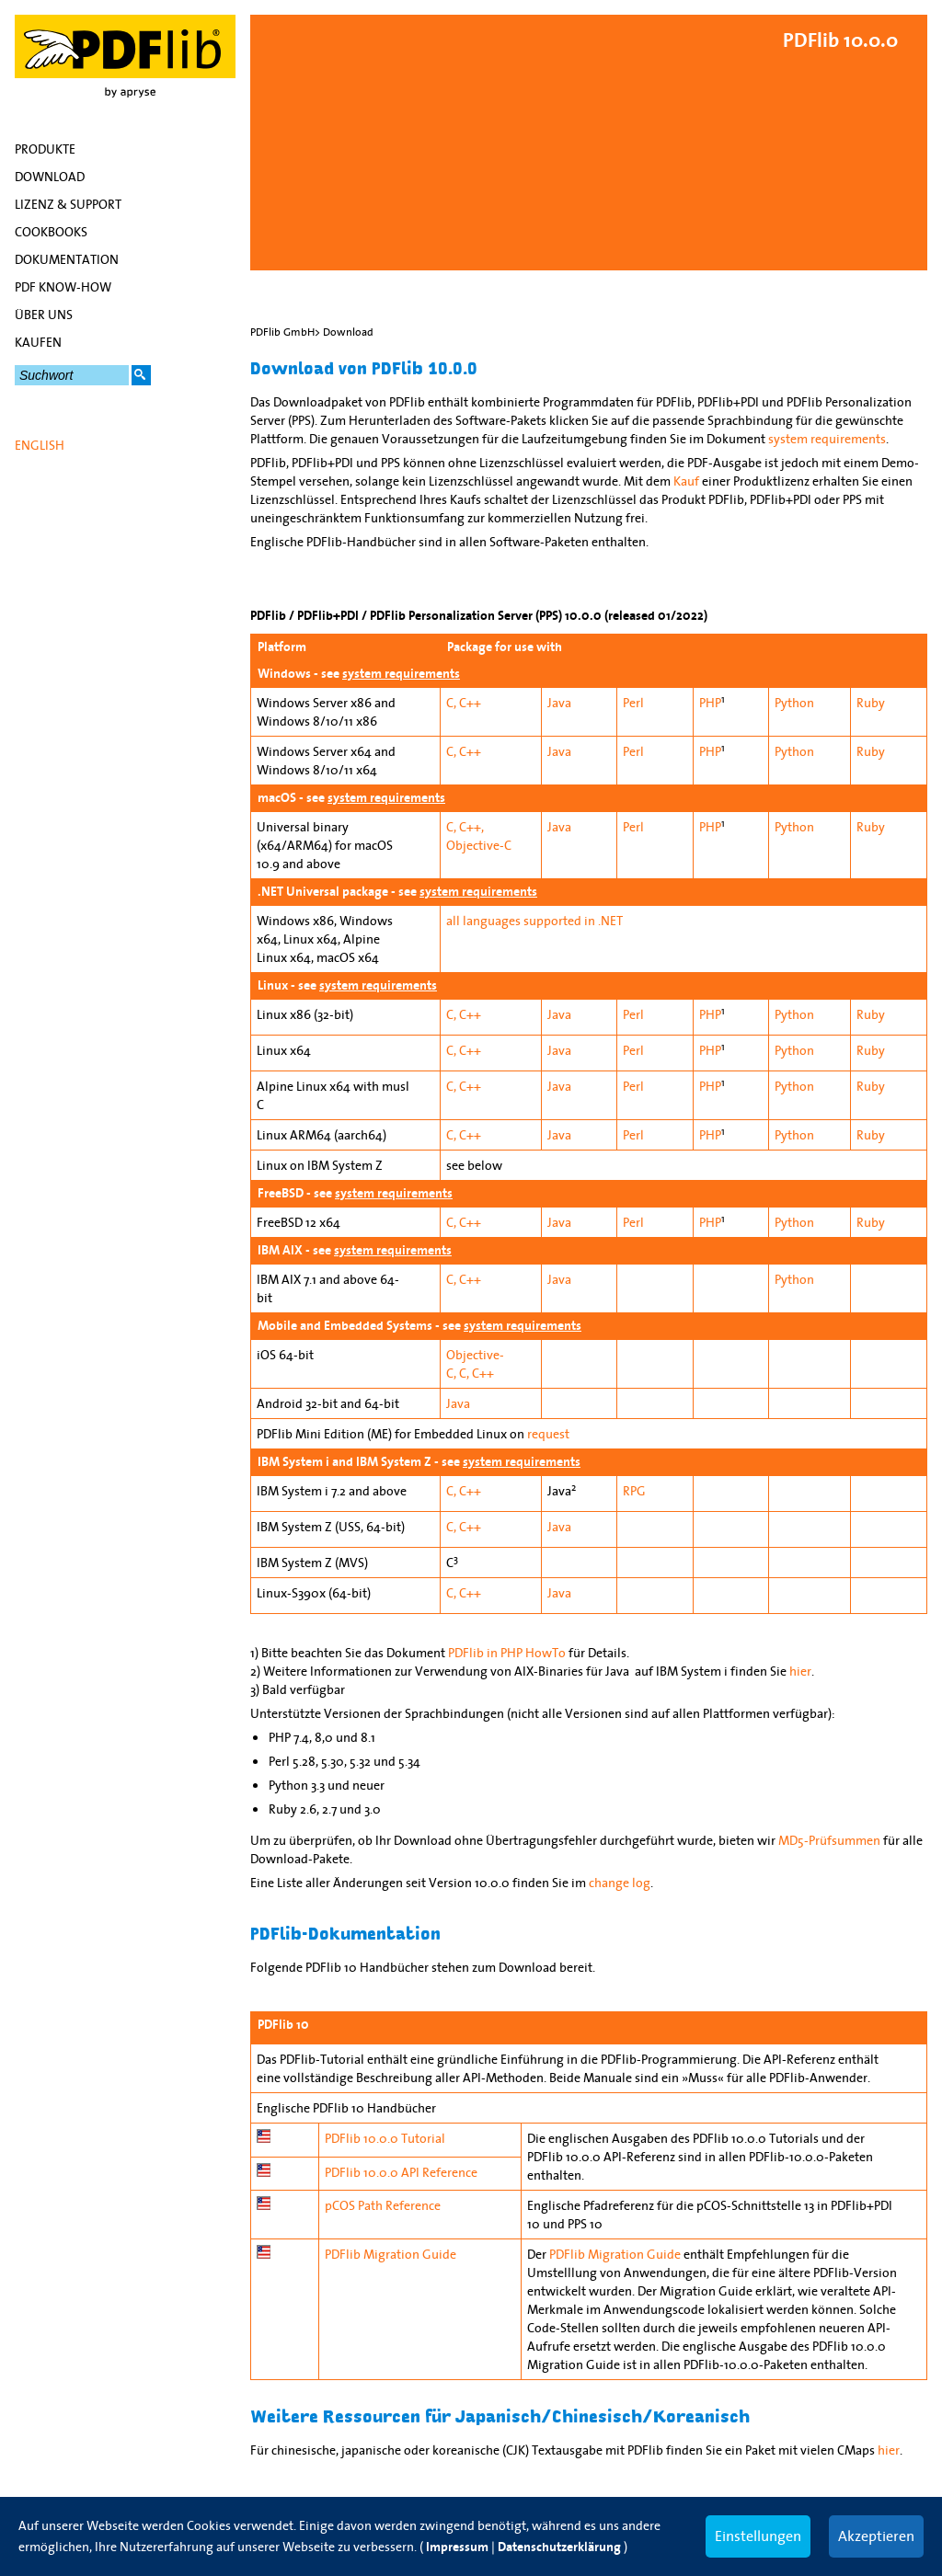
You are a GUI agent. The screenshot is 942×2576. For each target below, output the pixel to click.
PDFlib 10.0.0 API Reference (401, 2172)
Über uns (44, 314)
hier (800, 1671)
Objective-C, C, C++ (475, 1364)
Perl (633, 703)
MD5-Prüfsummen (829, 1840)
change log (619, 1882)
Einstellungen (758, 2535)
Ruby (870, 703)
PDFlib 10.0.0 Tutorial (385, 2138)
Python (794, 703)
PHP (710, 703)
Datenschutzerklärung (559, 2547)
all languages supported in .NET (534, 920)
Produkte (45, 149)
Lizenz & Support (68, 204)
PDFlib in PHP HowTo (507, 1653)
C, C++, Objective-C (478, 836)
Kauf (686, 481)
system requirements (827, 439)
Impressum (457, 2547)
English (39, 445)
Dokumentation (67, 259)
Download (50, 176)
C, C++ (463, 703)
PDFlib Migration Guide (390, 2254)
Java (559, 703)
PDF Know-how (63, 287)
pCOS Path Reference (383, 2205)
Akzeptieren (876, 2535)
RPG (634, 1491)
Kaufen (38, 342)
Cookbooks (51, 232)
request (548, 1434)
